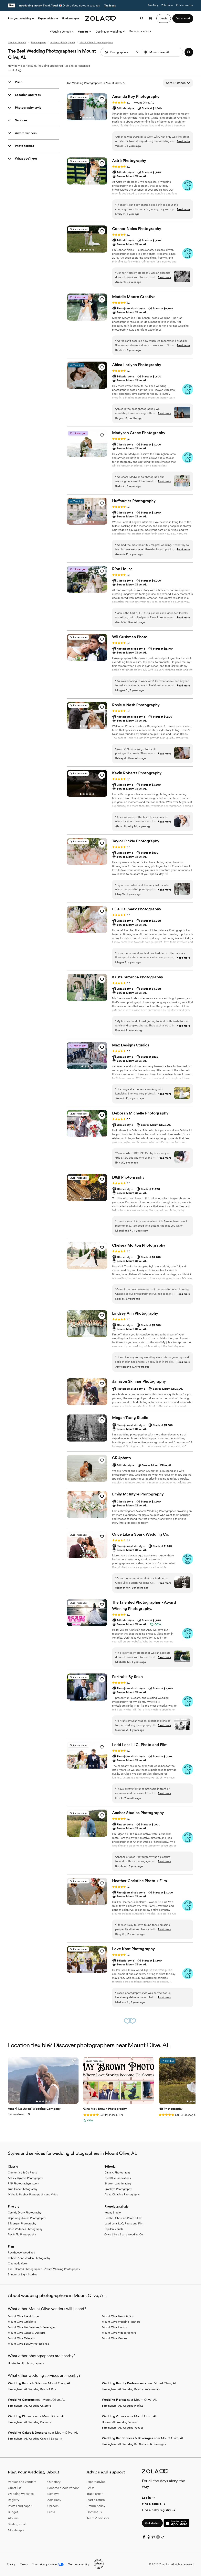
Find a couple (70, 18)
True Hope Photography (22, 2188)
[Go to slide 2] (83, 117)
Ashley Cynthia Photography (25, 2177)
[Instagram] (158, 2537)
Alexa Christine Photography (122, 2194)
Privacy (11, 2564)
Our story (53, 2481)
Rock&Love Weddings (21, 2252)
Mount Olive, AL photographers (96, 42)
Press (51, 2512)
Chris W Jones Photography (25, 2228)
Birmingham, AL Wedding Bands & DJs (32, 2389)
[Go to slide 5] (93, 117)
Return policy (96, 2506)
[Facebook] (144, 2537)
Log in (148, 2497)
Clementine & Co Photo (22, 2172)
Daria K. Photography (117, 2172)
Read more (183, 141)
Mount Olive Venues (114, 2338)
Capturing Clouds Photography (27, 2217)
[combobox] (163, 52)
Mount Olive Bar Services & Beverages (31, 2327)
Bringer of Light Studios (22, 2274)
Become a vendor (140, 31)
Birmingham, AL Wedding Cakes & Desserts (35, 2438)
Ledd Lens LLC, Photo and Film (123, 2223)
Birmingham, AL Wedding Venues (122, 2427)
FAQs (90, 2487)
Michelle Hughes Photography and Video (33, 2194)
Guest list (14, 2487)
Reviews (53, 2493)
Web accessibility (78, 2564)
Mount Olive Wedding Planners (121, 2321)
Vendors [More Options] (84, 31)
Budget (13, 2512)
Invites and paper (20, 2506)
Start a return (96, 2499)
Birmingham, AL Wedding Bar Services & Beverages (134, 2443)
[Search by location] (163, 52)
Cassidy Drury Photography (24, 2212)
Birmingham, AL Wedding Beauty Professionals (131, 2389)
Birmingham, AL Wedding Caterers (29, 2405)
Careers (52, 2506)
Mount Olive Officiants (22, 2321)
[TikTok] (163, 2537)
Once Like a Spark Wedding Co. (123, 2234)
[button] (137, 52)
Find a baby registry (159, 2509)
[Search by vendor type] (122, 52)
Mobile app (16, 2530)
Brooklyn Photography (118, 2188)
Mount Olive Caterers (21, 2338)
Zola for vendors (184, 5)
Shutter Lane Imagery (117, 2183)
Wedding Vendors (17, 42)
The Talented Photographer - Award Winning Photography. (44, 2268)
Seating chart (17, 2524)
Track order (95, 2493)
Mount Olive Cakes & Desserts (26, 2332)
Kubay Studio (112, 2212)
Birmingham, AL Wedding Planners (29, 2421)
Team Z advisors (98, 2518)
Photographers (38, 42)
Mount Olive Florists (114, 2327)
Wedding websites (21, 2493)
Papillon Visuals (113, 2228)
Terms (24, 2564)
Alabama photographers (62, 42)
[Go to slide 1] (80, 117)
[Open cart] (150, 18)
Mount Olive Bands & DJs (117, 2316)
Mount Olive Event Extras (23, 2316)
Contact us (94, 2512)
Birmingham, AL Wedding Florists (122, 2405)
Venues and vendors (22, 2481)
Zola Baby (153, 5)
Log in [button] (163, 18)
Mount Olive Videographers (119, 2332)
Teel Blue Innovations (117, 2177)
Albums (13, 2518)
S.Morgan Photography (22, 2223)
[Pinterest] (149, 2537)
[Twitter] (153, 2537)
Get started (152, 2522)
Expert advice (48, 18)
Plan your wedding (21, 18)
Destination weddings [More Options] (110, 31)
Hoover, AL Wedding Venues (119, 2421)
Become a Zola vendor (63, 2487)
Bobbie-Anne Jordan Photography (29, 2257)
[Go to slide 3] (87, 117)
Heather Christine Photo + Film (123, 2217)
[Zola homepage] (100, 18)
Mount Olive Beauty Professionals (28, 2343)
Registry (13, 2499)
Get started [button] (183, 18)
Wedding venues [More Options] (61, 31)
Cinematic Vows (17, 2263)
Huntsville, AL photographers (26, 2363)
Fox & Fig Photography (22, 2234)
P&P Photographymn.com (23, 2183)
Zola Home (167, 5)
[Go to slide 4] (90, 117)
